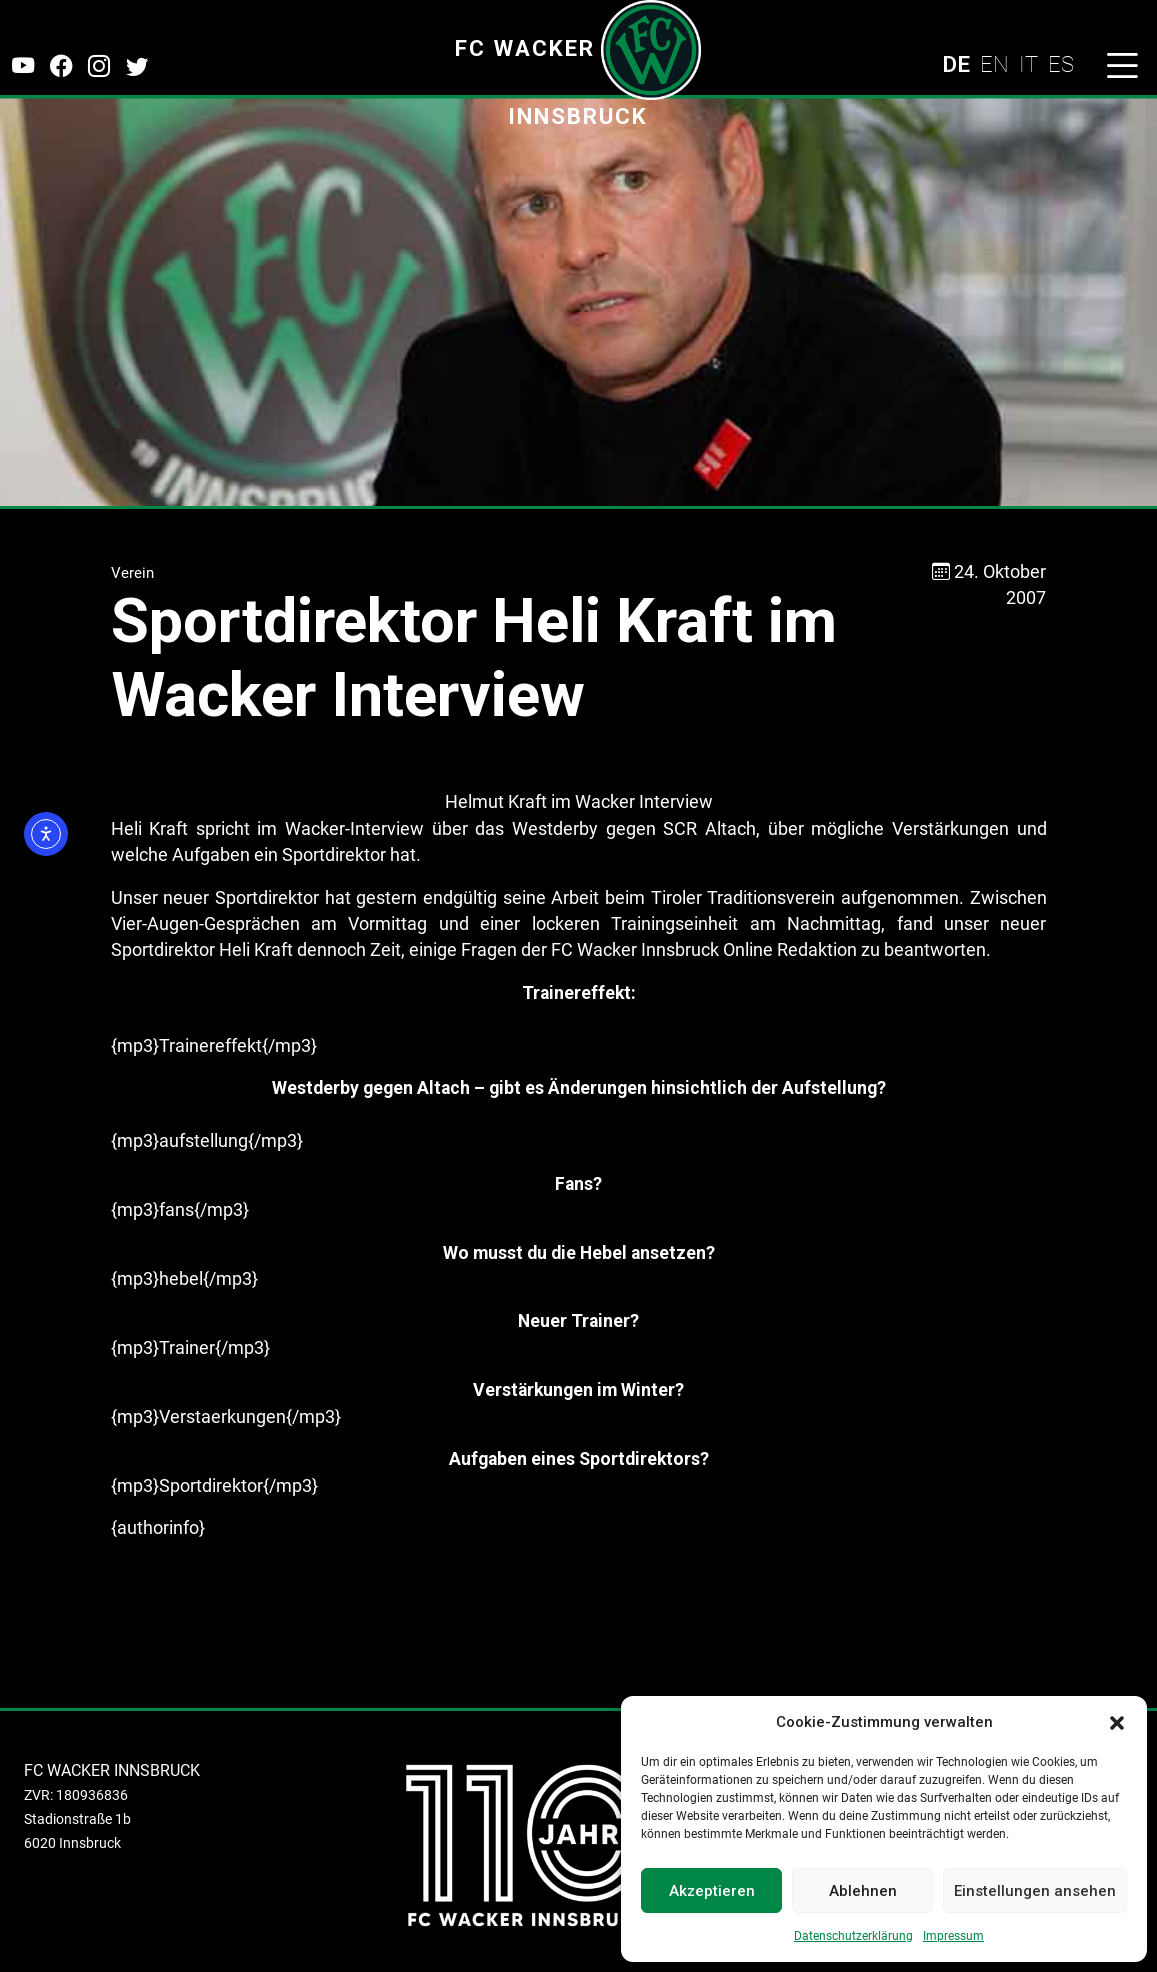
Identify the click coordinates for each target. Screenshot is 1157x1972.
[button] (1117, 1722)
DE (956, 64)
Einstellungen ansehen (1035, 1891)
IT (1028, 64)
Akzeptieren (712, 1891)
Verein (132, 573)
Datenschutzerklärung (853, 1936)
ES (1061, 64)
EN (994, 64)
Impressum (953, 1936)
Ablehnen (863, 1891)
